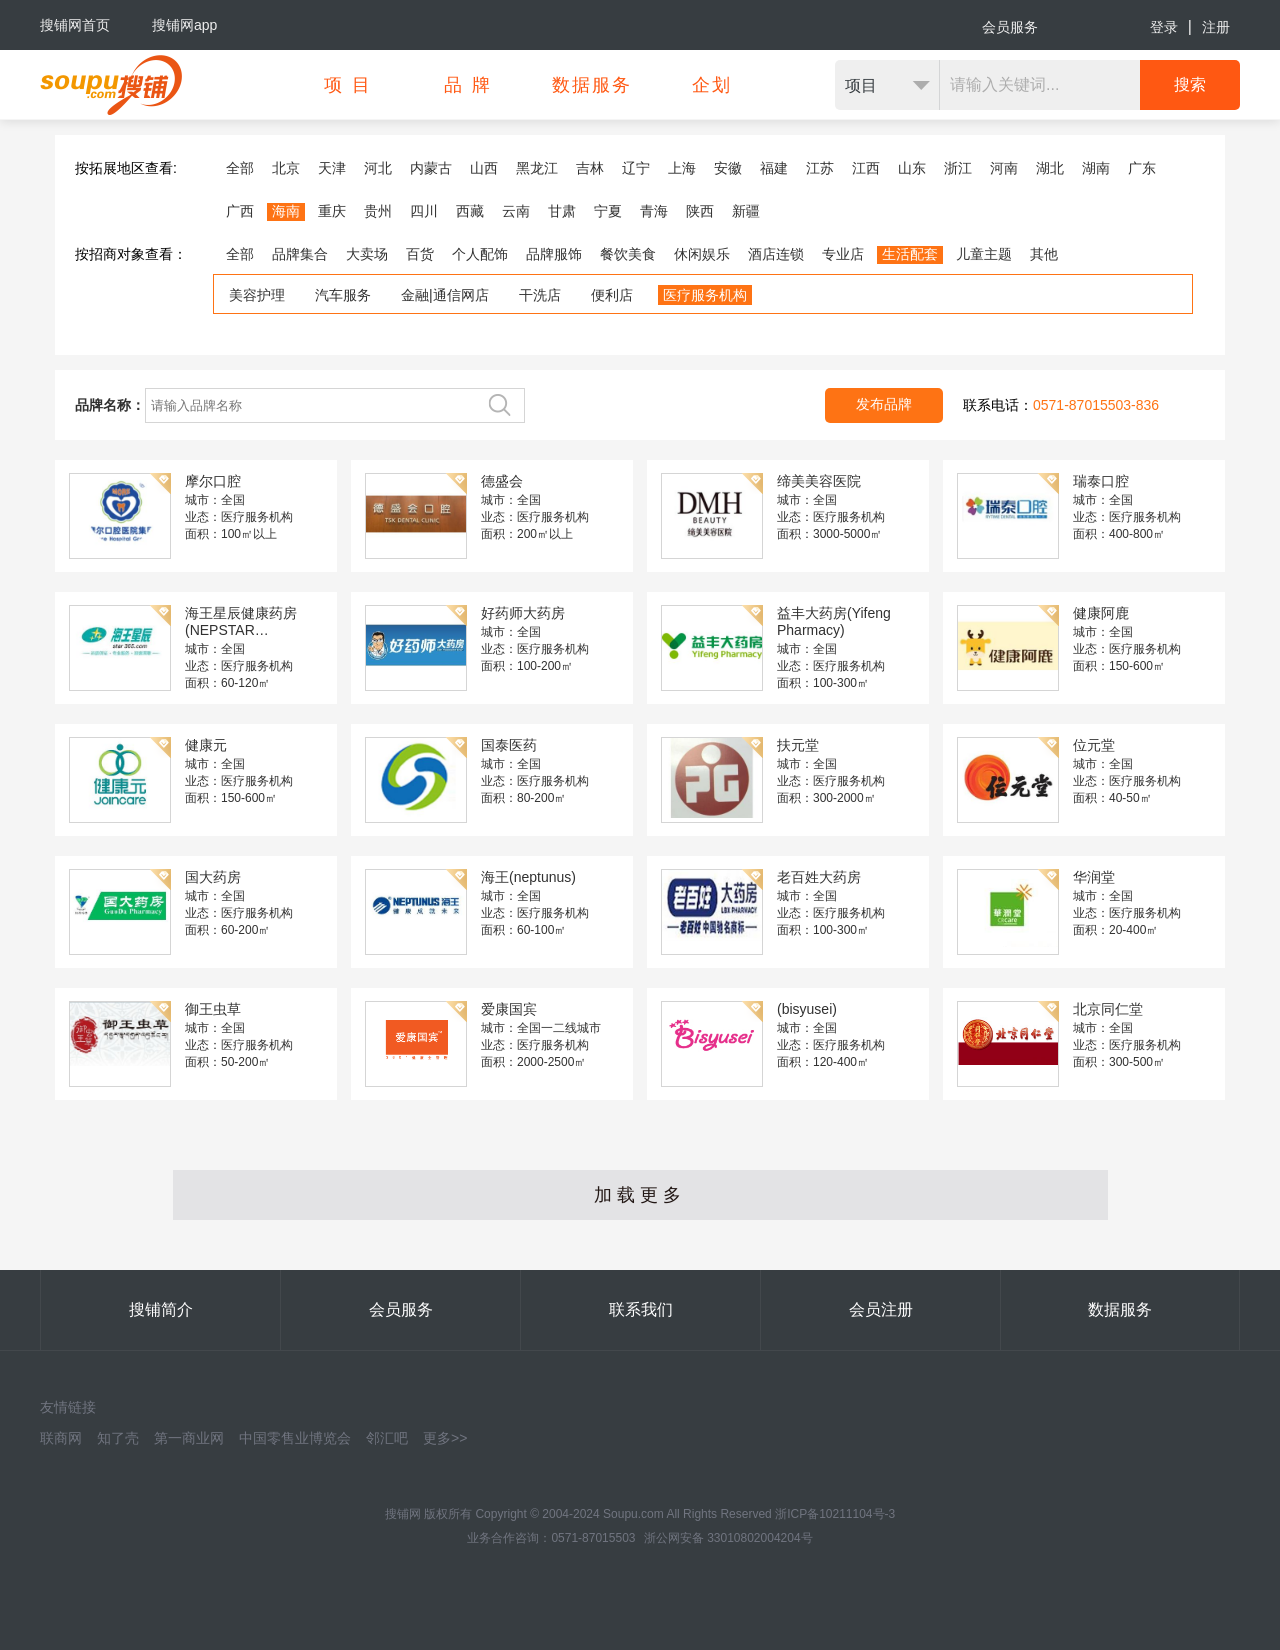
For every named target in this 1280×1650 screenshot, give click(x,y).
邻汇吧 (387, 1438)
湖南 (1096, 168)
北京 (286, 168)
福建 (774, 168)
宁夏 (608, 211)
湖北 (1050, 168)
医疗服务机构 (705, 295)
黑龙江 (537, 168)
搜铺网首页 (75, 25)
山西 (484, 168)
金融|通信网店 (445, 295)
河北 (378, 168)
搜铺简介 (161, 1309)
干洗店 (540, 295)
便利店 (612, 295)
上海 (682, 168)
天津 (332, 168)
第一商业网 (189, 1438)
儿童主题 (984, 254)
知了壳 (118, 1438)
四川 (424, 211)
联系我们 (641, 1309)
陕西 (700, 211)
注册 (1216, 27)
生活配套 (910, 254)
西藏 (470, 211)
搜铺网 (403, 1514)
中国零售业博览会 (295, 1438)
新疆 (746, 211)
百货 (420, 254)
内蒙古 (431, 168)
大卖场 (367, 254)
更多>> (445, 1438)
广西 (240, 211)
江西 (866, 168)
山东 (912, 168)
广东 (1142, 168)
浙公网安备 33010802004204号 (728, 1538)
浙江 (958, 168)
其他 (1044, 254)
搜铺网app (184, 25)
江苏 (820, 168)
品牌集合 (300, 254)
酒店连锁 (776, 254)
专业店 (843, 254)
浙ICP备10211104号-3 (835, 1514)
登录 (1164, 27)
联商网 (61, 1438)
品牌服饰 (554, 254)
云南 (516, 211)
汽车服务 (343, 295)
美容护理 (257, 295)
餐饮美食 (628, 254)
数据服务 (1120, 1309)
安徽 (728, 168)
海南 (286, 211)
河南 (1004, 168)
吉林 (590, 168)
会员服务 (1010, 27)
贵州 (378, 211)
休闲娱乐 (702, 254)
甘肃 (562, 211)
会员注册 (881, 1309)
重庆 (332, 211)
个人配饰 (480, 254)
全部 (240, 168)
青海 (654, 211)
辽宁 (636, 168)
